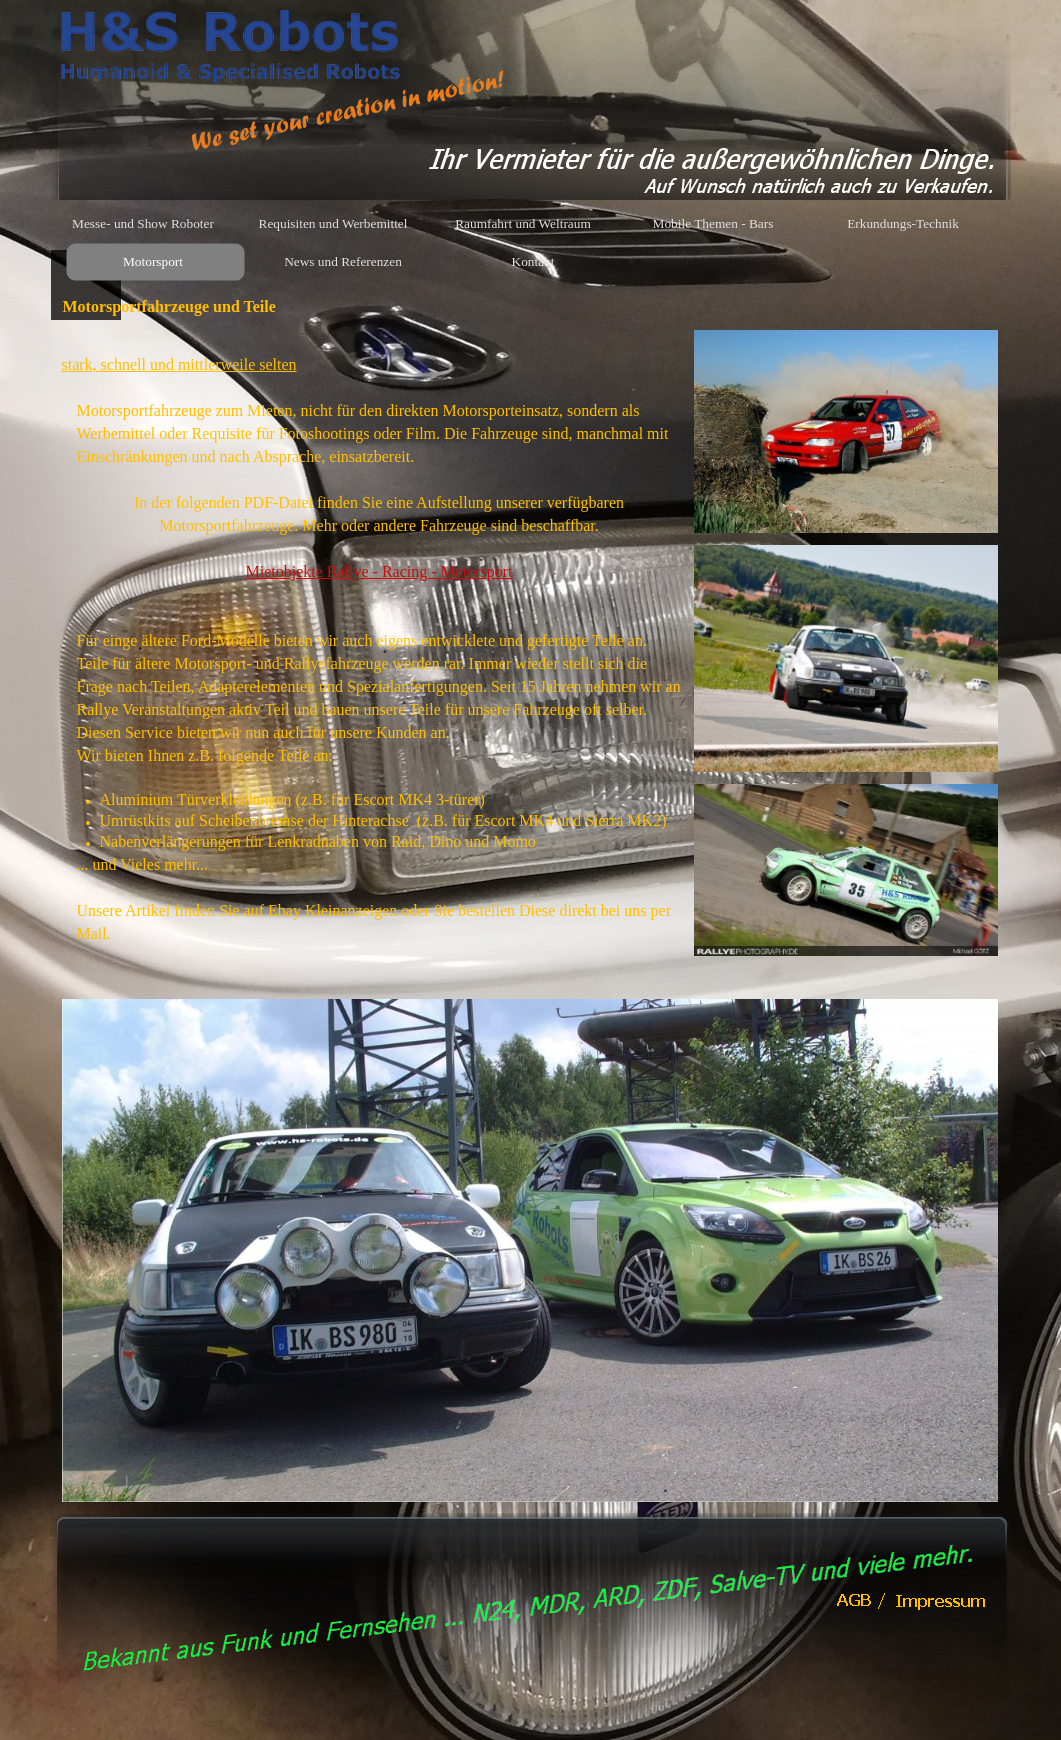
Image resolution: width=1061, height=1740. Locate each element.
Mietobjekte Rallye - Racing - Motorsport (378, 571)
